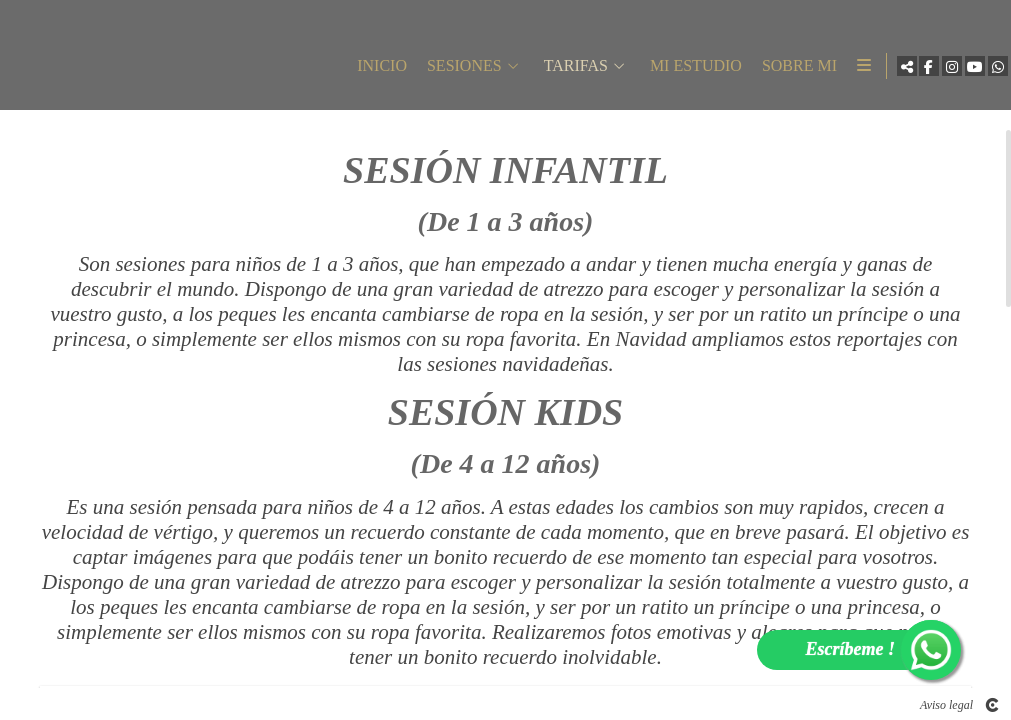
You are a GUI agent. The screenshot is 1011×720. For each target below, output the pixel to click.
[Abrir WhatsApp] (988, 70)
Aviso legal (946, 705)
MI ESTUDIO (681, 69)
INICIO (367, 69)
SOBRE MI (784, 69)
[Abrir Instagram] (942, 70)
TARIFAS (561, 69)
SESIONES (449, 69)
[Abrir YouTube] (965, 70)
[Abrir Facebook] (919, 70)
